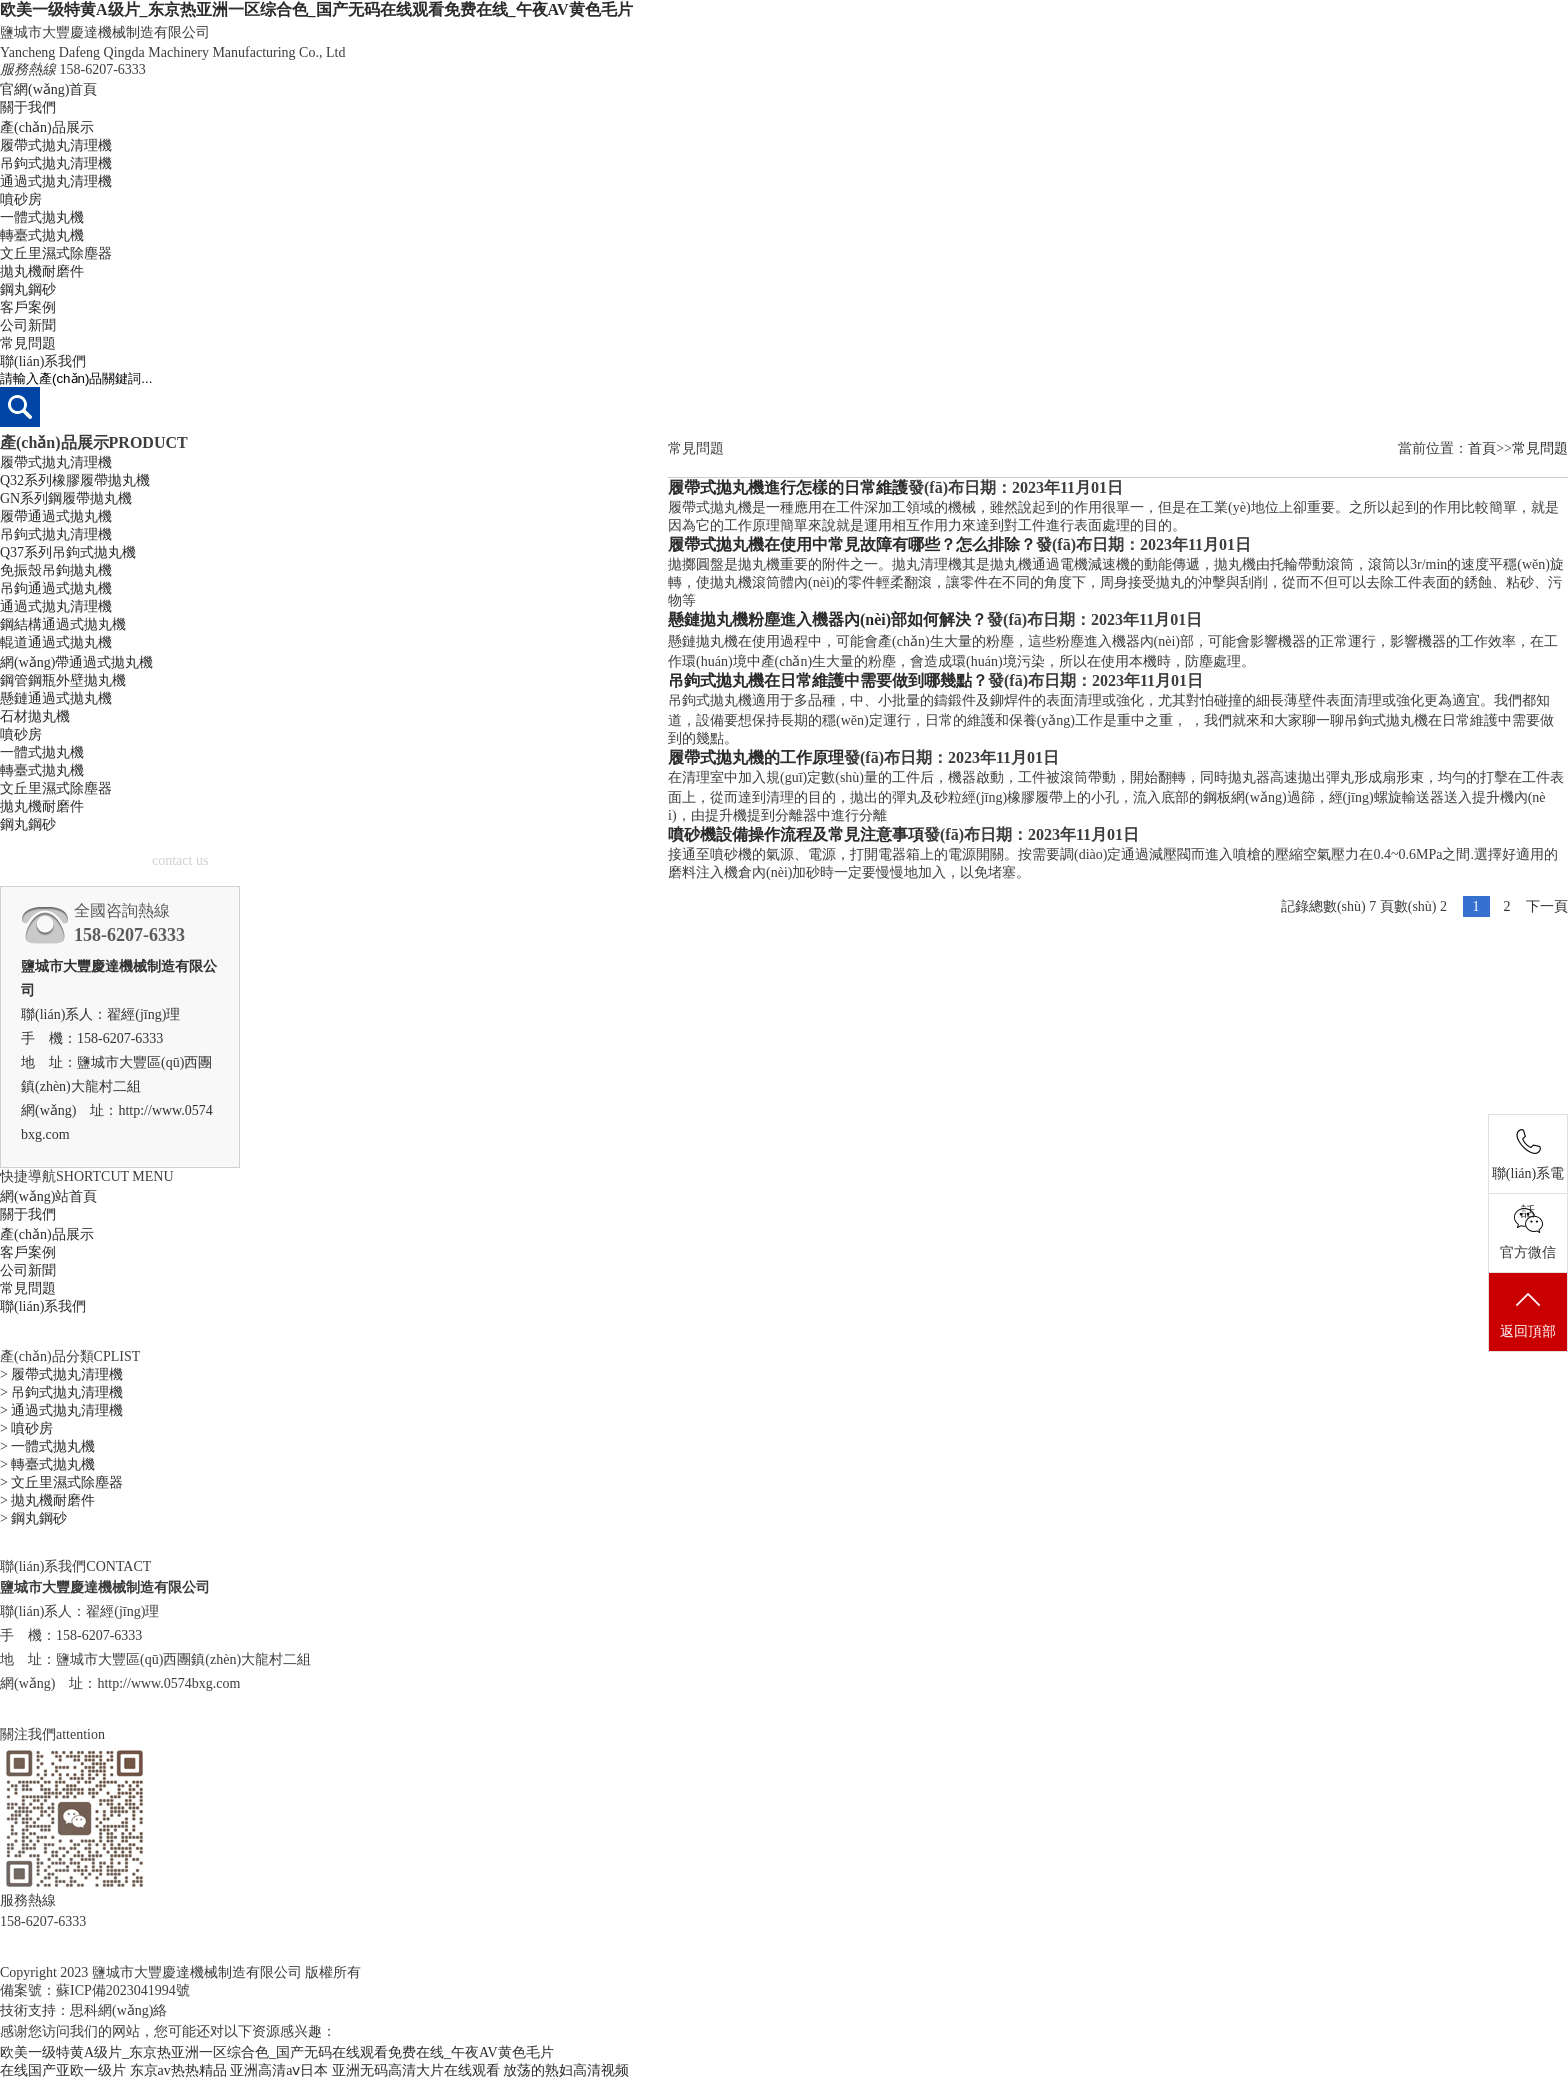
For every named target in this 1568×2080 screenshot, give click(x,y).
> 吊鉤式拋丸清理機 (61, 1392)
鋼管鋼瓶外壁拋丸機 (63, 680)
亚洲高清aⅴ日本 (279, 2070)
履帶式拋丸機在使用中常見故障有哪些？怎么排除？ (852, 544)
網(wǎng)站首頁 (48, 1196)
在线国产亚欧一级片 (63, 2070)
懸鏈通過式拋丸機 (56, 698)
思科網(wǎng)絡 (118, 2010)
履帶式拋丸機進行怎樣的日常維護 (788, 487)
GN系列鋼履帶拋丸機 (66, 498)
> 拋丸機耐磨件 (47, 1500)
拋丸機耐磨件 (42, 271)
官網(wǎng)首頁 (48, 89)
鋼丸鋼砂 (28, 289)
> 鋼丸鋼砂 (33, 1518)
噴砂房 (21, 199)
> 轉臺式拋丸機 (47, 1464)
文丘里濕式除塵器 (56, 253)
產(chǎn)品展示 (47, 127)
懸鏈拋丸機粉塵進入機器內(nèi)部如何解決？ (827, 619)
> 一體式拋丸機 (47, 1446)
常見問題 (28, 343)
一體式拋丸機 (42, 217)
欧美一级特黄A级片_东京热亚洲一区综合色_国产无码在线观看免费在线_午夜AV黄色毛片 (316, 9)
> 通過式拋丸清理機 (61, 1410)
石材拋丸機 (35, 716)
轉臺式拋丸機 (42, 235)
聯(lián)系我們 (43, 361)
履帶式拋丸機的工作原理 (756, 757)
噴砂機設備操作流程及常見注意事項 (796, 834)
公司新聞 (28, 325)
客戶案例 (28, 307)
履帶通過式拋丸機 (56, 516)
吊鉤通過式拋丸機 (56, 588)
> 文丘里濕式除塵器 (61, 1482)
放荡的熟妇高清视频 (566, 2070)
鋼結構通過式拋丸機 (63, 624)
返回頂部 (1528, 1313)
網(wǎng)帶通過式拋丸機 (76, 662)
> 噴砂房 (26, 1428)
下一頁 (1547, 906)
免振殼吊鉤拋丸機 (56, 570)
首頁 (1482, 448)
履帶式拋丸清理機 (56, 145)
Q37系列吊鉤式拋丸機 (68, 552)
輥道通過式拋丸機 (56, 642)
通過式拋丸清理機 (56, 181)
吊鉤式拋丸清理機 (56, 163)
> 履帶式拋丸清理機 (61, 1374)
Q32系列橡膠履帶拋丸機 (75, 480)
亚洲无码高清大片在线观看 (416, 2070)
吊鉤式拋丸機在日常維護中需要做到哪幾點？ (828, 680)
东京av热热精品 (178, 2070)
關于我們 (28, 107)
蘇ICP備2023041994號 (123, 1990)
